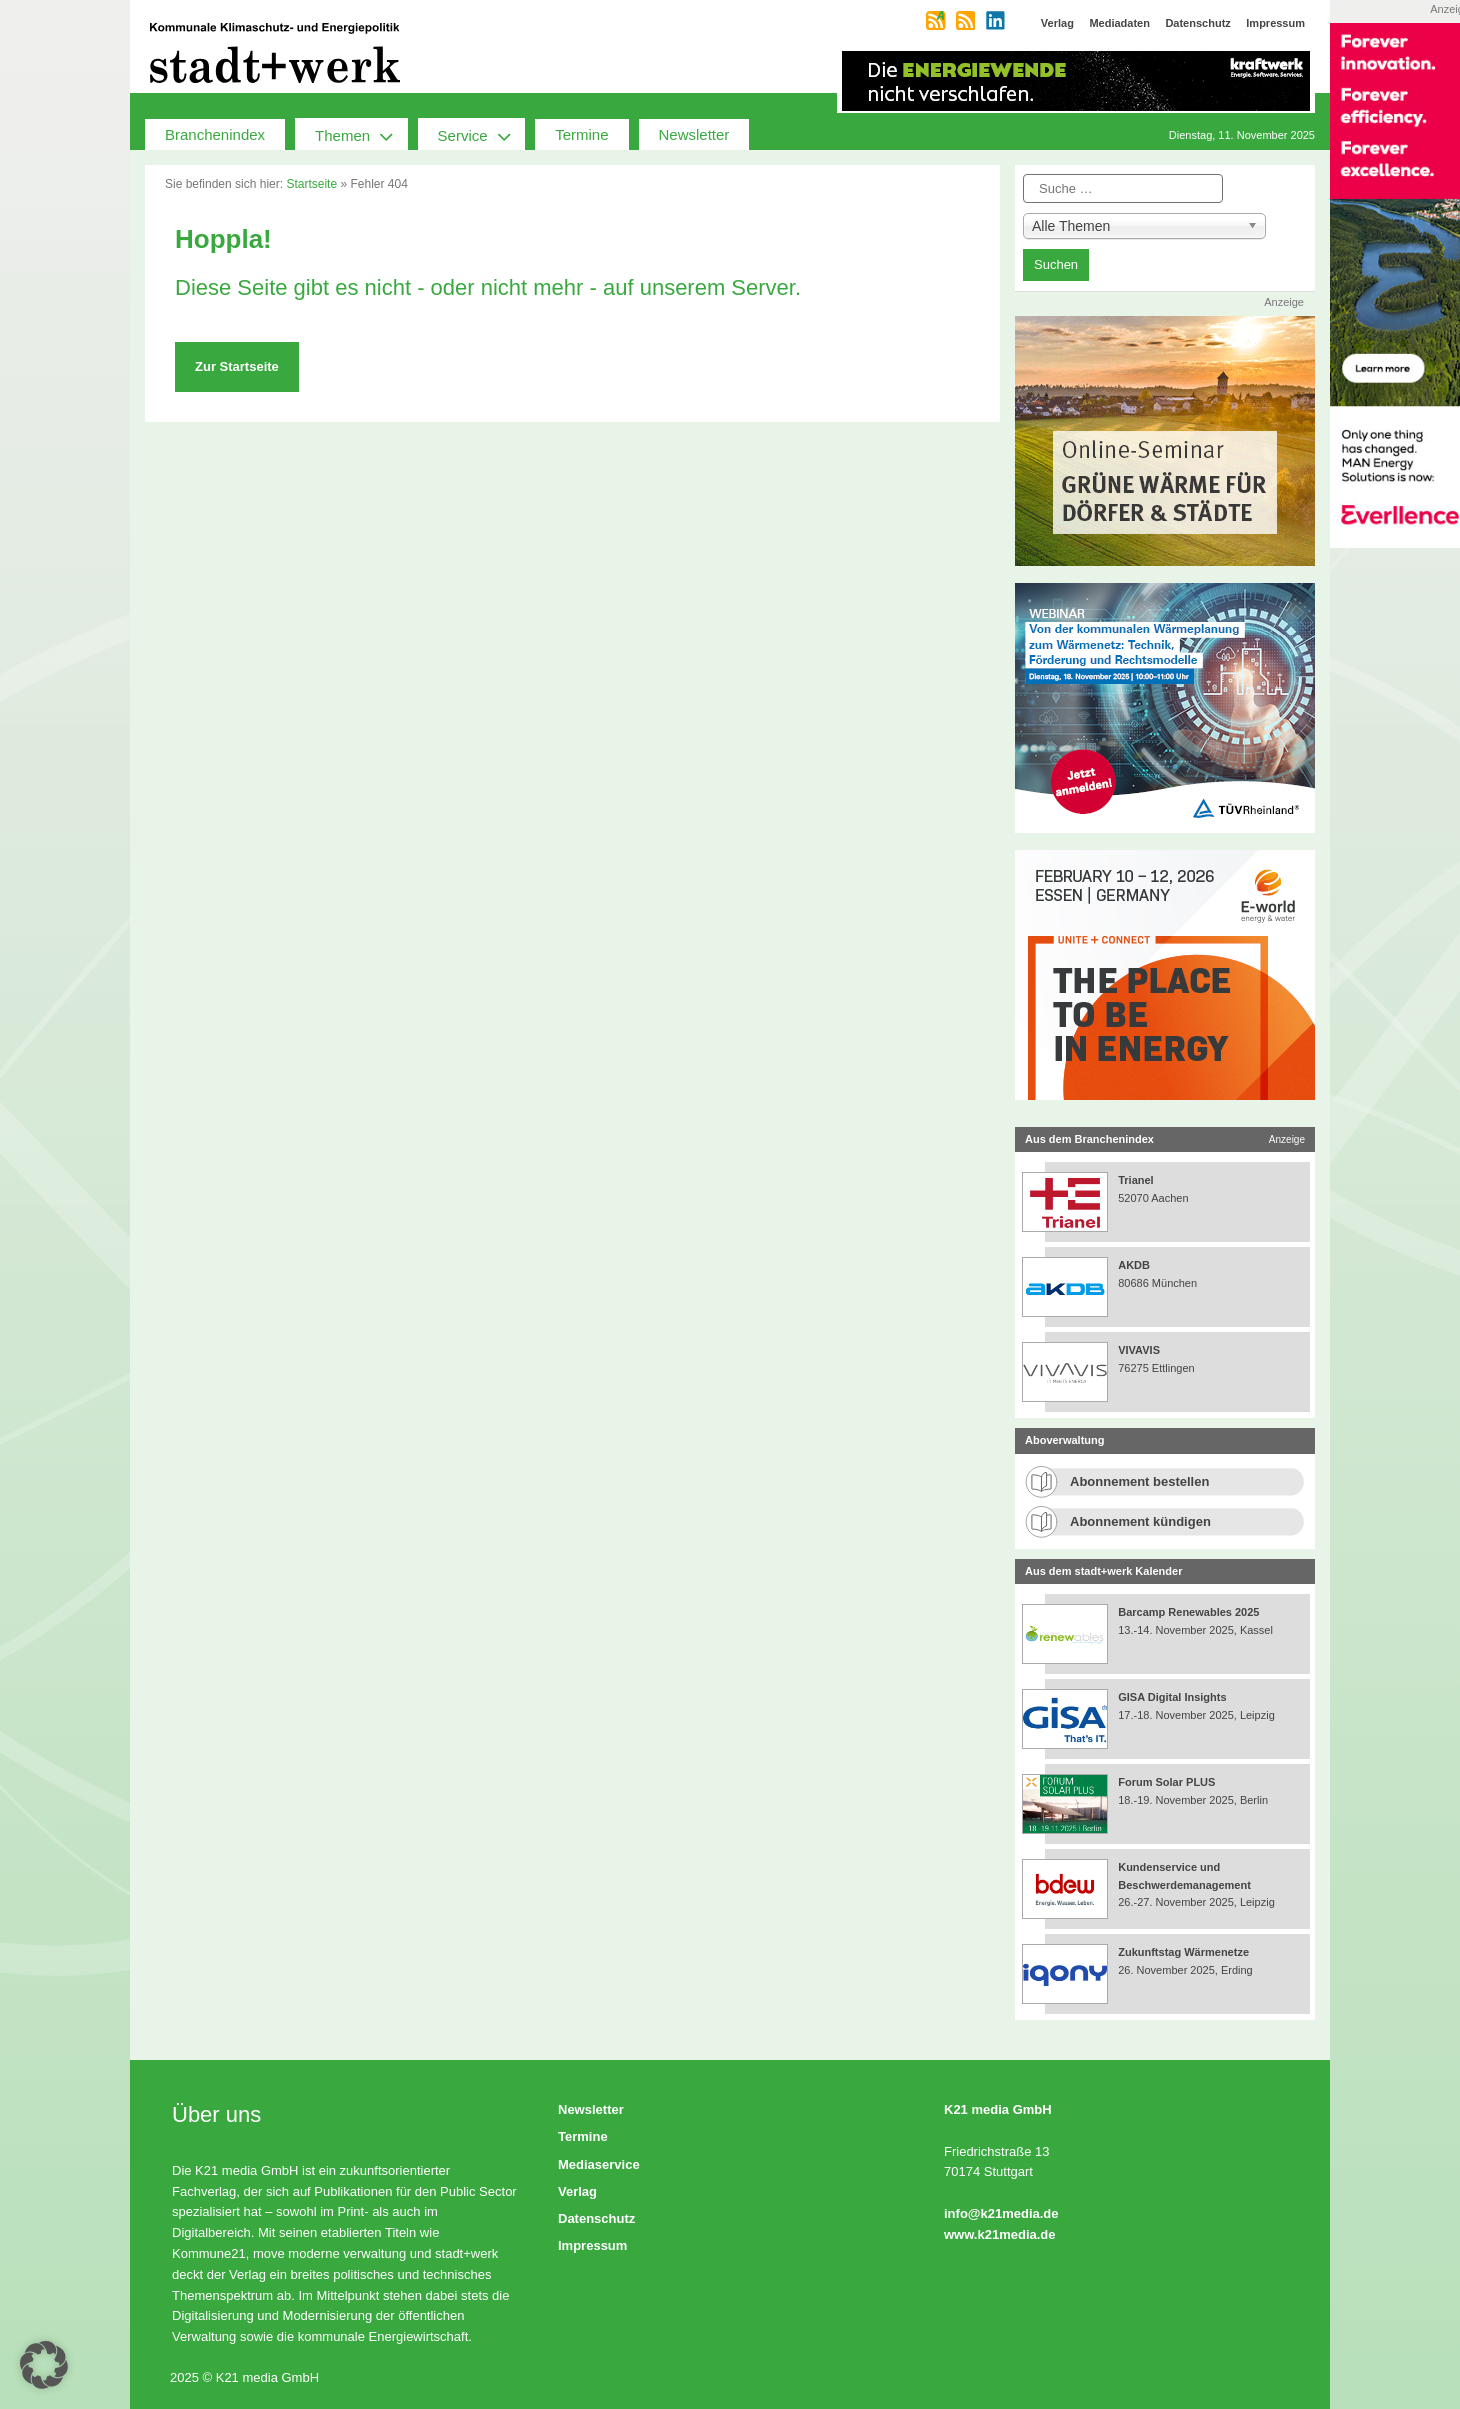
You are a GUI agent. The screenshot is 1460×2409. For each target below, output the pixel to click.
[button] (44, 2365)
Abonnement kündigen (1140, 1521)
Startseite (311, 184)
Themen (361, 134)
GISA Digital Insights (1172, 1697)
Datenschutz (596, 2218)
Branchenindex (215, 134)
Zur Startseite (237, 366)
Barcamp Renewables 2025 (1188, 1612)
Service (482, 134)
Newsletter (694, 134)
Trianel (1135, 1180)
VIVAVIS (1139, 1350)
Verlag (577, 2191)
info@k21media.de (1001, 2213)
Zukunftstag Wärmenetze (1183, 1952)
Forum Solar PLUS (1166, 1782)
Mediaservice (599, 2164)
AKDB (1134, 1265)
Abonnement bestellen (1139, 1481)
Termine (581, 134)
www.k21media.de (1000, 2234)
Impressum (592, 2245)
